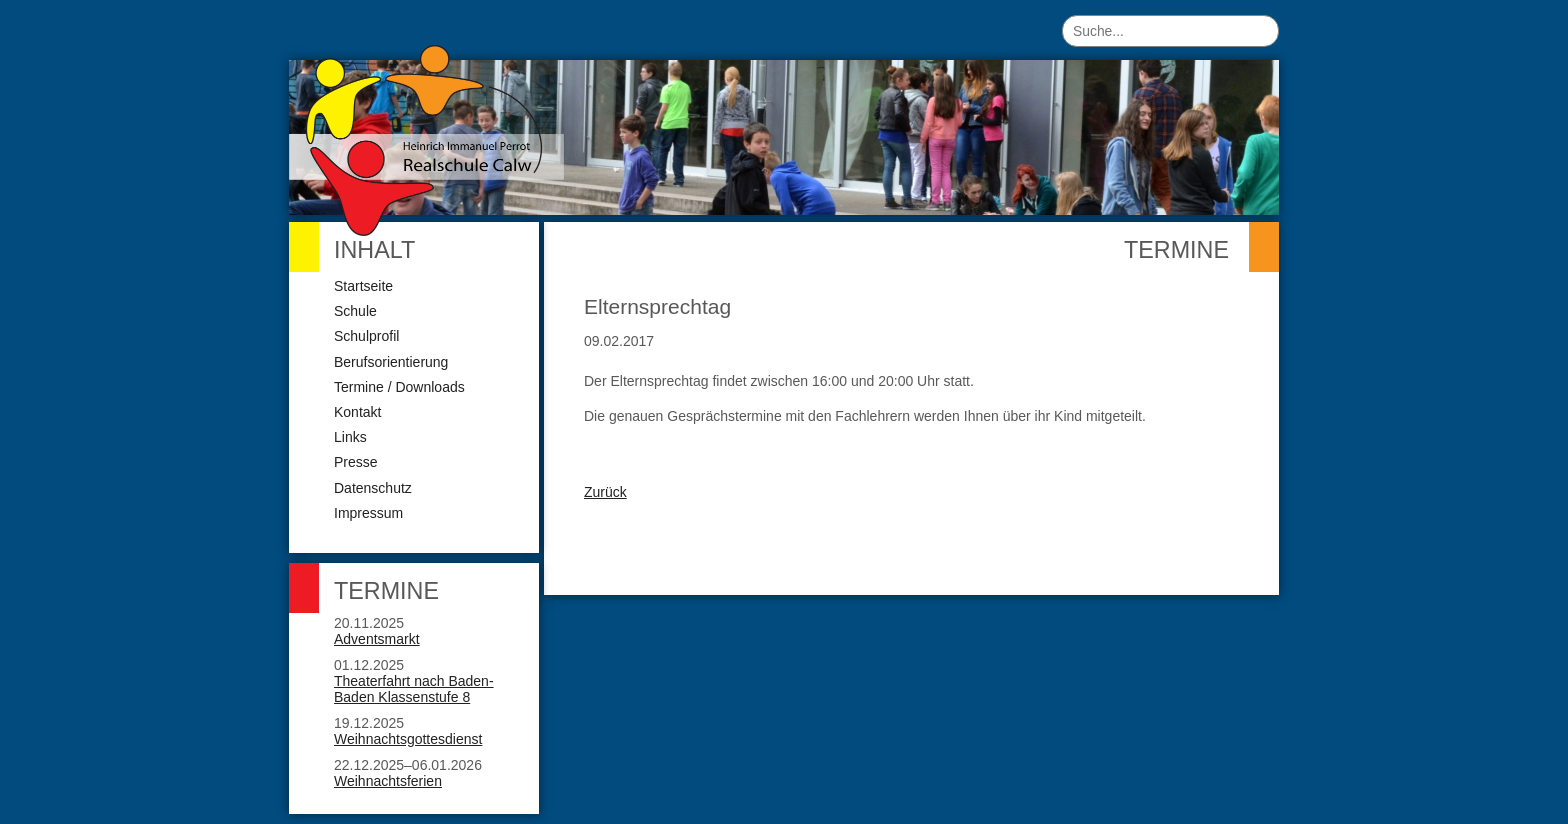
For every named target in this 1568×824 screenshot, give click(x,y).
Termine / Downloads (399, 387)
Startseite (363, 286)
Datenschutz (373, 488)
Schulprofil (366, 336)
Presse (356, 462)
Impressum (368, 513)
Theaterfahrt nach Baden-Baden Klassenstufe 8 (414, 689)
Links (350, 437)
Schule (355, 311)
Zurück (605, 492)
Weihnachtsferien (388, 781)
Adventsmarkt (377, 639)
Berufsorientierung (391, 362)
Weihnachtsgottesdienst (408, 739)
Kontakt (357, 412)
